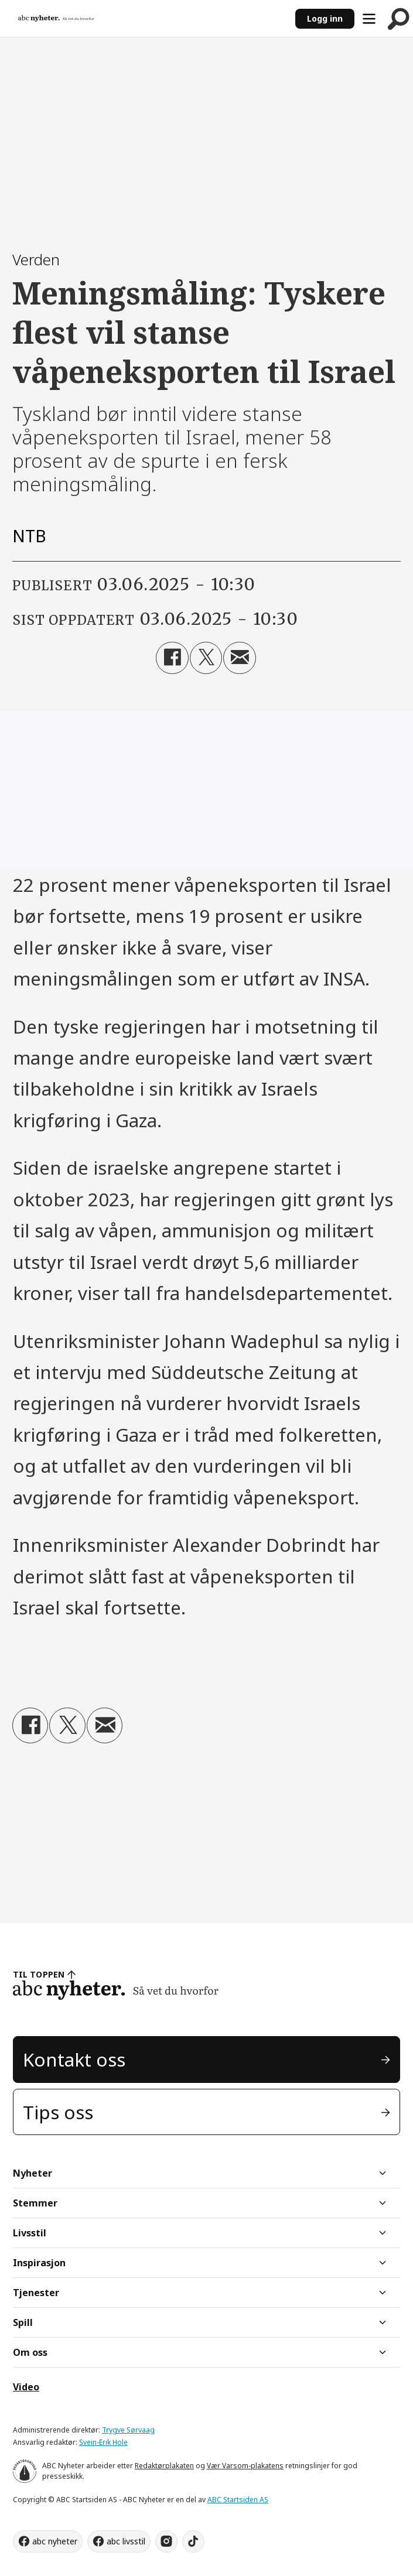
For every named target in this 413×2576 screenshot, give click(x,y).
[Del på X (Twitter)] (206, 658)
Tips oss (58, 2112)
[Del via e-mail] (239, 658)
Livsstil (29, 2232)
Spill (23, 2322)
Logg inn (325, 18)
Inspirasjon (39, 2262)
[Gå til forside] (147, 18)
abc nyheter (54, 2541)
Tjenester (36, 2292)
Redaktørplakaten (164, 2466)
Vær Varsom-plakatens (245, 2466)
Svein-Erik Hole (103, 2442)
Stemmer (35, 2203)
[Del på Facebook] (172, 658)
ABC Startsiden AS (237, 2500)
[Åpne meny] (369, 18)
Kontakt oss (74, 2059)
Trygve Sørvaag (128, 2430)
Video (26, 2386)
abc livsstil (126, 2541)
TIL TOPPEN (38, 1974)
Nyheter (32, 2173)
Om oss (30, 2352)
